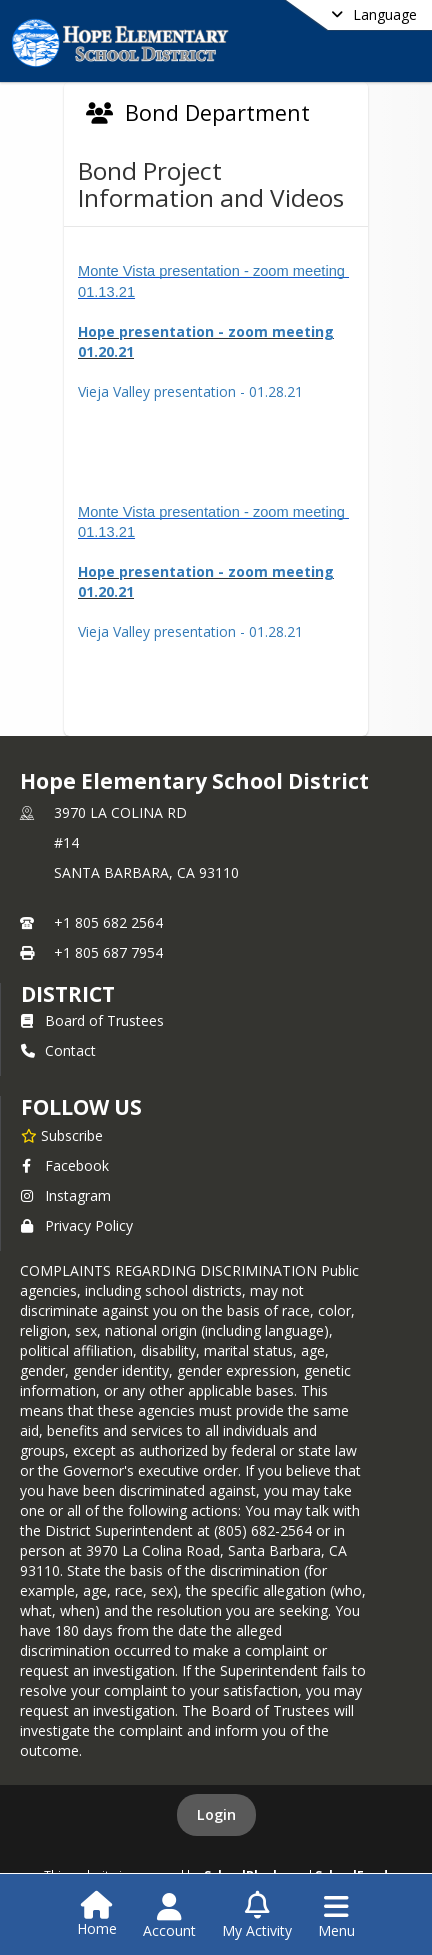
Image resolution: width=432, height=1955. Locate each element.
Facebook (65, 1165)
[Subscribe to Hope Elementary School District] (62, 1135)
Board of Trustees (92, 1020)
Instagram (66, 1195)
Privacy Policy (77, 1225)
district (68, 994)
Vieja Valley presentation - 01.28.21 (190, 391)
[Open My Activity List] (257, 1916)
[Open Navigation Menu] (336, 1916)
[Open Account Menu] (169, 1916)
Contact (58, 1050)
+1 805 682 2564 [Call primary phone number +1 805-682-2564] (108, 922)
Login (216, 1814)
